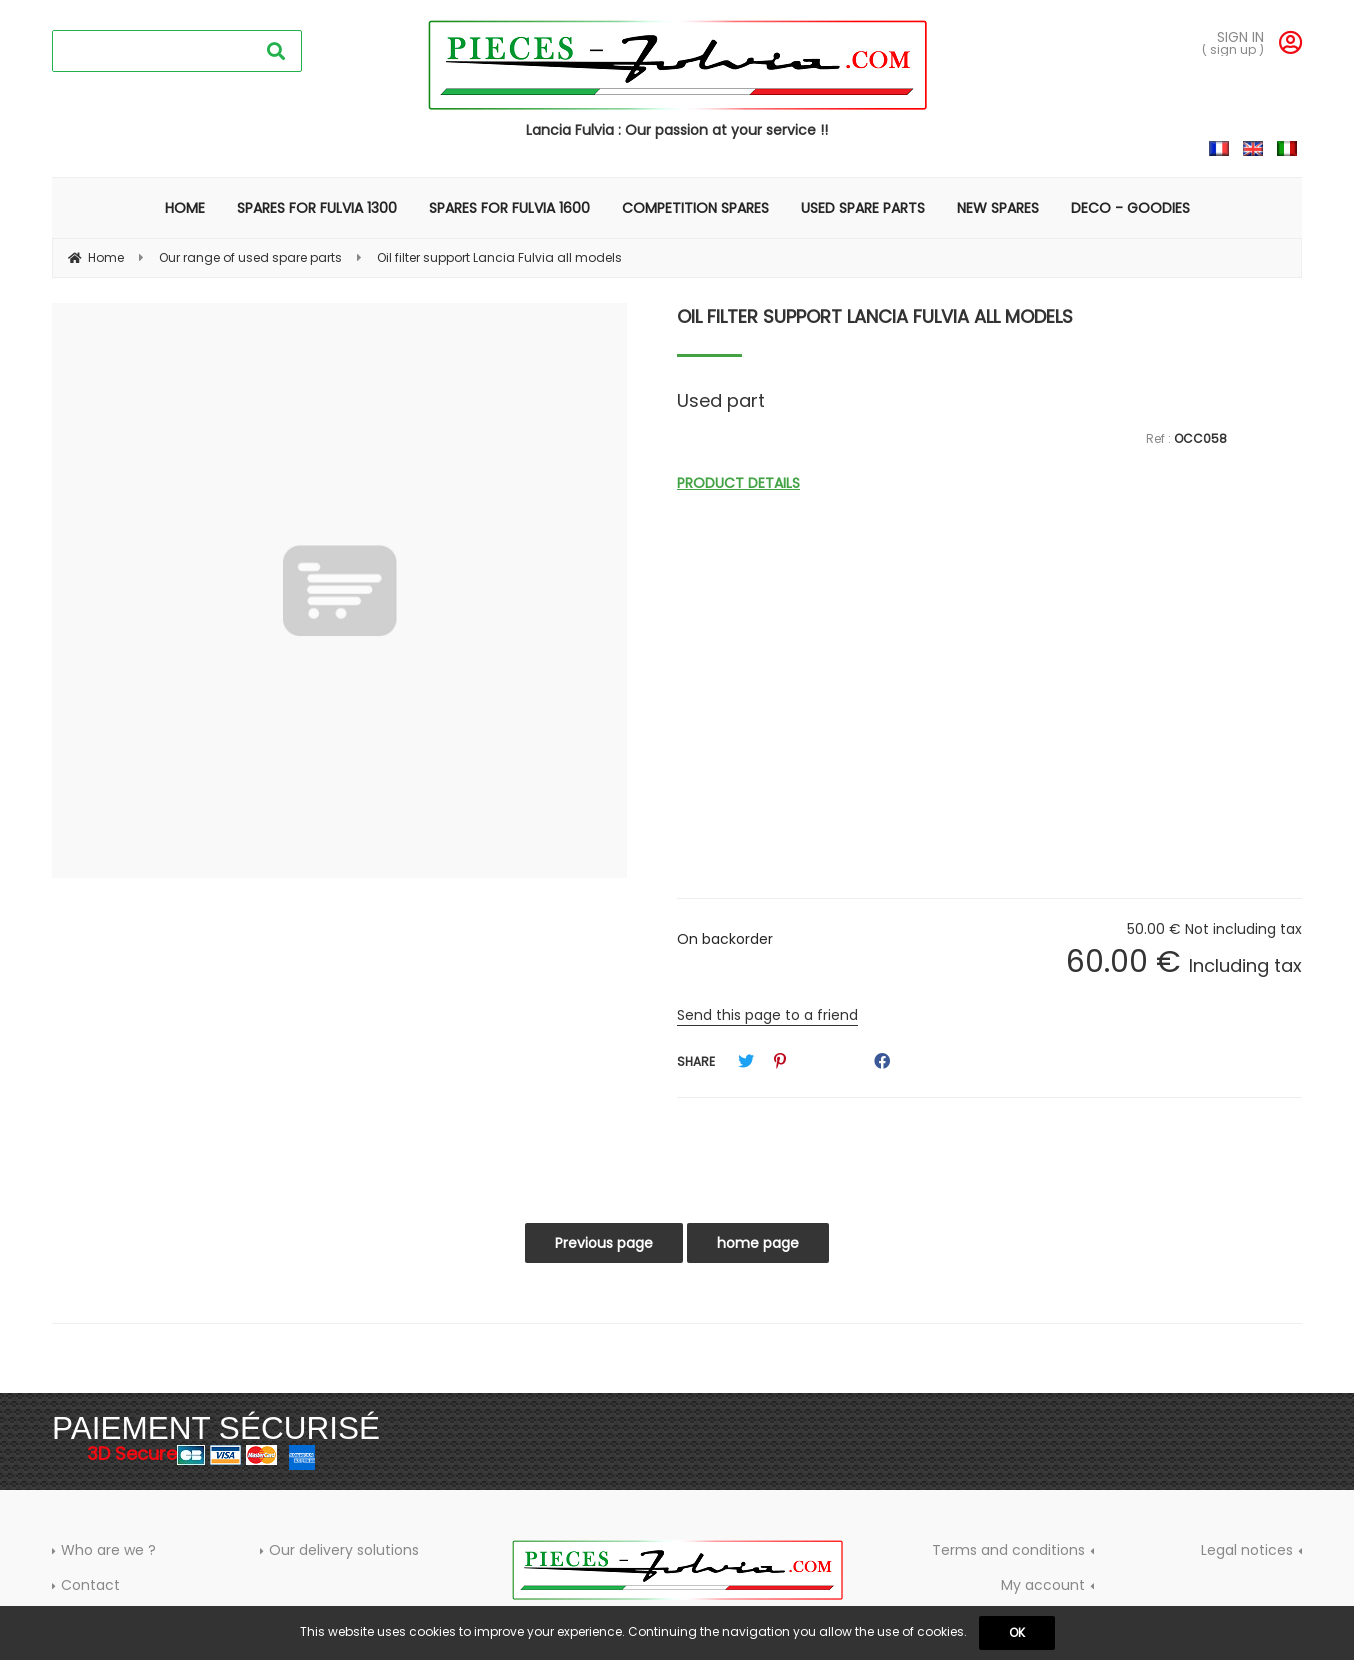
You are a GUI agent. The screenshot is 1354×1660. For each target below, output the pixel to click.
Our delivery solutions (344, 1550)
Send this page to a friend (767, 1015)
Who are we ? (108, 1550)
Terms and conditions (1008, 1550)
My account (1043, 1585)
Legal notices (1247, 1550)
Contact (90, 1585)
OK (1017, 1632)
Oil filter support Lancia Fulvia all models (875, 316)
